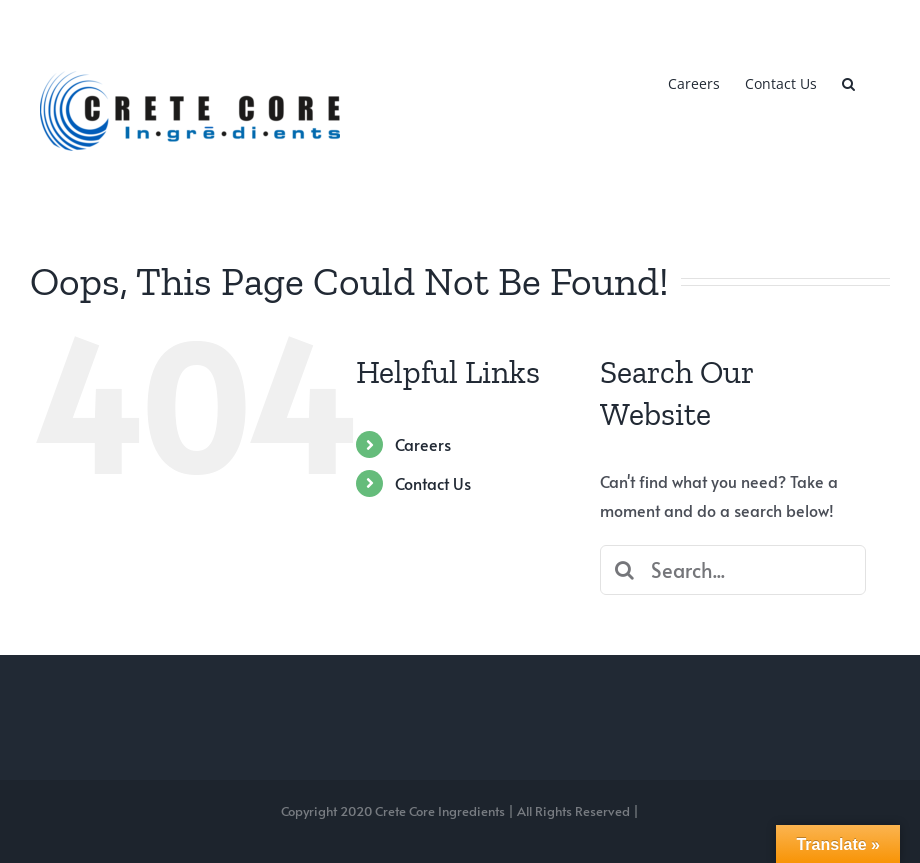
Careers (423, 444)
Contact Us (433, 483)
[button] (848, 82)
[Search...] (733, 570)
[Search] (625, 570)
